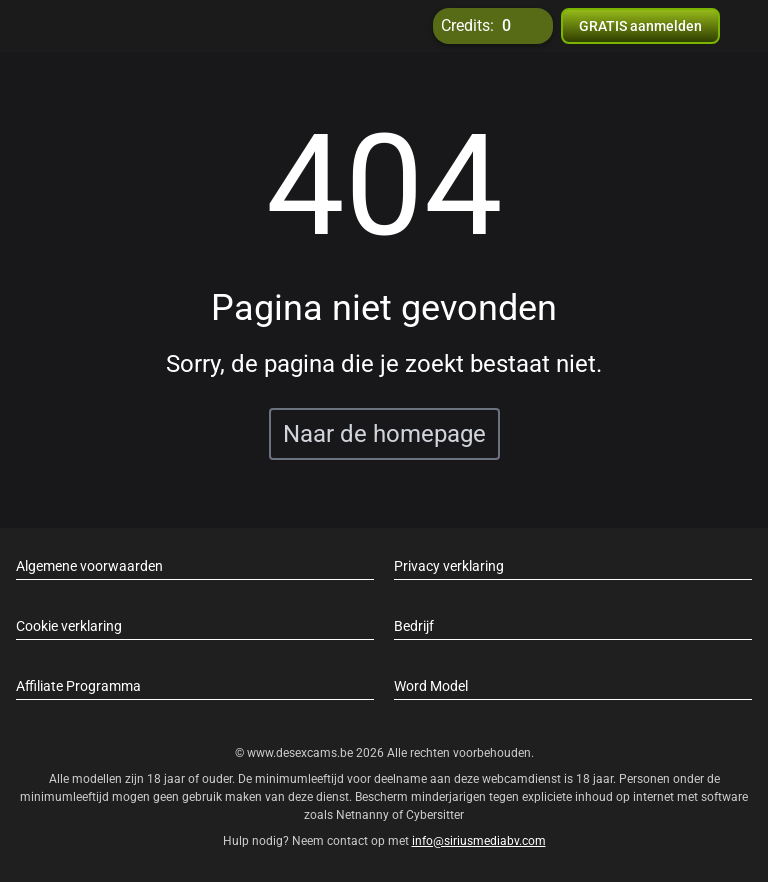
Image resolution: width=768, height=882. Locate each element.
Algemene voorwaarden (89, 566)
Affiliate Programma (78, 686)
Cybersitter (435, 815)
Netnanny (364, 815)
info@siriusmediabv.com (479, 841)
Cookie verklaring (69, 626)
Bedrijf (414, 626)
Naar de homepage (384, 434)
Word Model (431, 686)
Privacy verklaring (449, 566)
